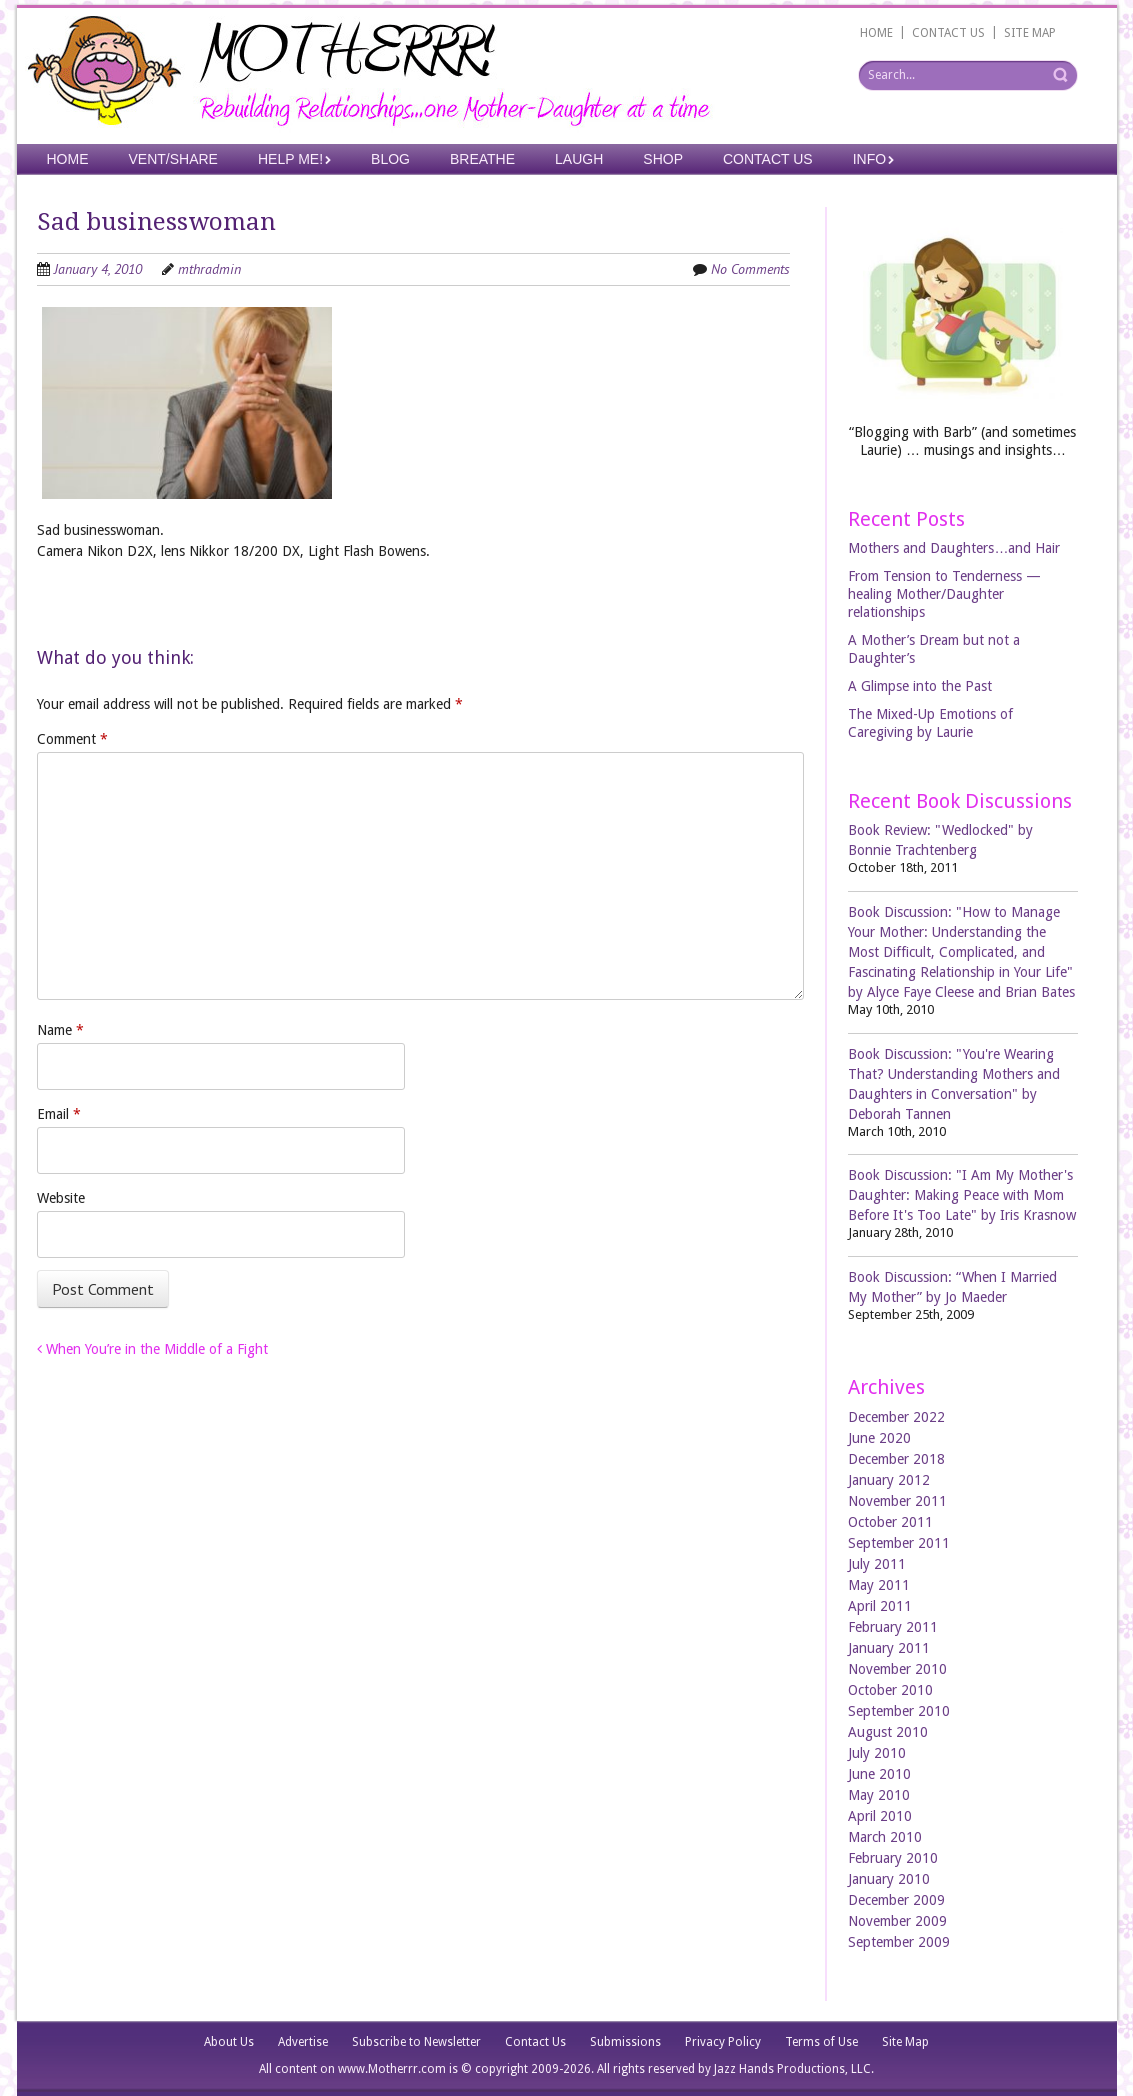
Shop (663, 159)
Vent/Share (173, 159)
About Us (229, 2042)
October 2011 (890, 1522)
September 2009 (899, 1942)
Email (59, 1114)
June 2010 (879, 1774)
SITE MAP (1030, 33)
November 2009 (897, 1921)
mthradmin (209, 269)
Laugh (579, 159)
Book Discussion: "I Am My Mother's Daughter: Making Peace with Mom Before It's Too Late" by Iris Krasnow (962, 1195)
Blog (390, 159)
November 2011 (897, 1501)
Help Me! (290, 159)
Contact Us (768, 159)
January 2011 (889, 1648)
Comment (72, 739)
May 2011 (879, 1585)
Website (61, 1198)
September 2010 (899, 1711)
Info (869, 159)
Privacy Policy (723, 2042)
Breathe (482, 159)
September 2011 (899, 1543)
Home (68, 159)
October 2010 (890, 1690)
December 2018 (896, 1459)
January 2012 (889, 1480)
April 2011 (880, 1606)
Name (60, 1030)
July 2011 (877, 1564)
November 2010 (897, 1669)
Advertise (303, 2042)
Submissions (625, 2042)
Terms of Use (821, 2042)
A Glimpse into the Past (920, 686)
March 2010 (885, 1837)
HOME (876, 33)
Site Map (905, 2042)
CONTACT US (948, 33)
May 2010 (879, 1795)
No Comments (750, 269)
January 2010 (889, 1879)
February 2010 (893, 1858)
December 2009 (896, 1900)
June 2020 (879, 1438)
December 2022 (896, 1417)
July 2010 (877, 1753)
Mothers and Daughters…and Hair (954, 548)
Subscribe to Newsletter (416, 2042)
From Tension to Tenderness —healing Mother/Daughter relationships (944, 594)
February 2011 (893, 1627)
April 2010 (880, 1816)
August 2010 (888, 1732)
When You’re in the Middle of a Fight (152, 1349)
